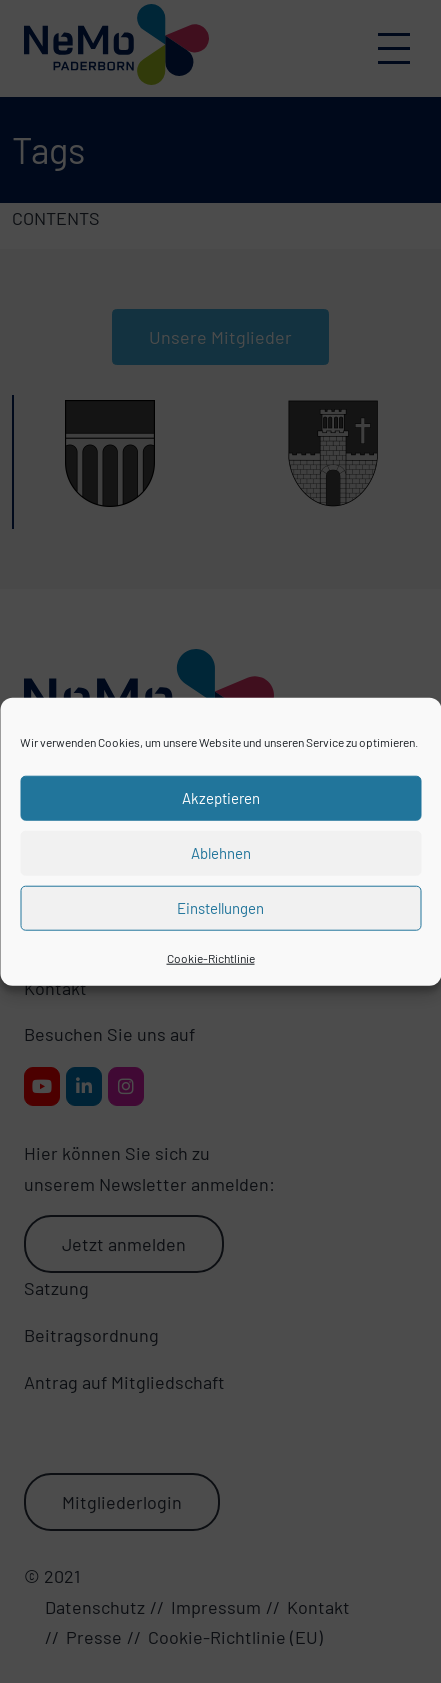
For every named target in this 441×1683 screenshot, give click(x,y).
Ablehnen (221, 853)
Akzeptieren (221, 798)
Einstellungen (220, 908)
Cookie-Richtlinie (211, 957)
